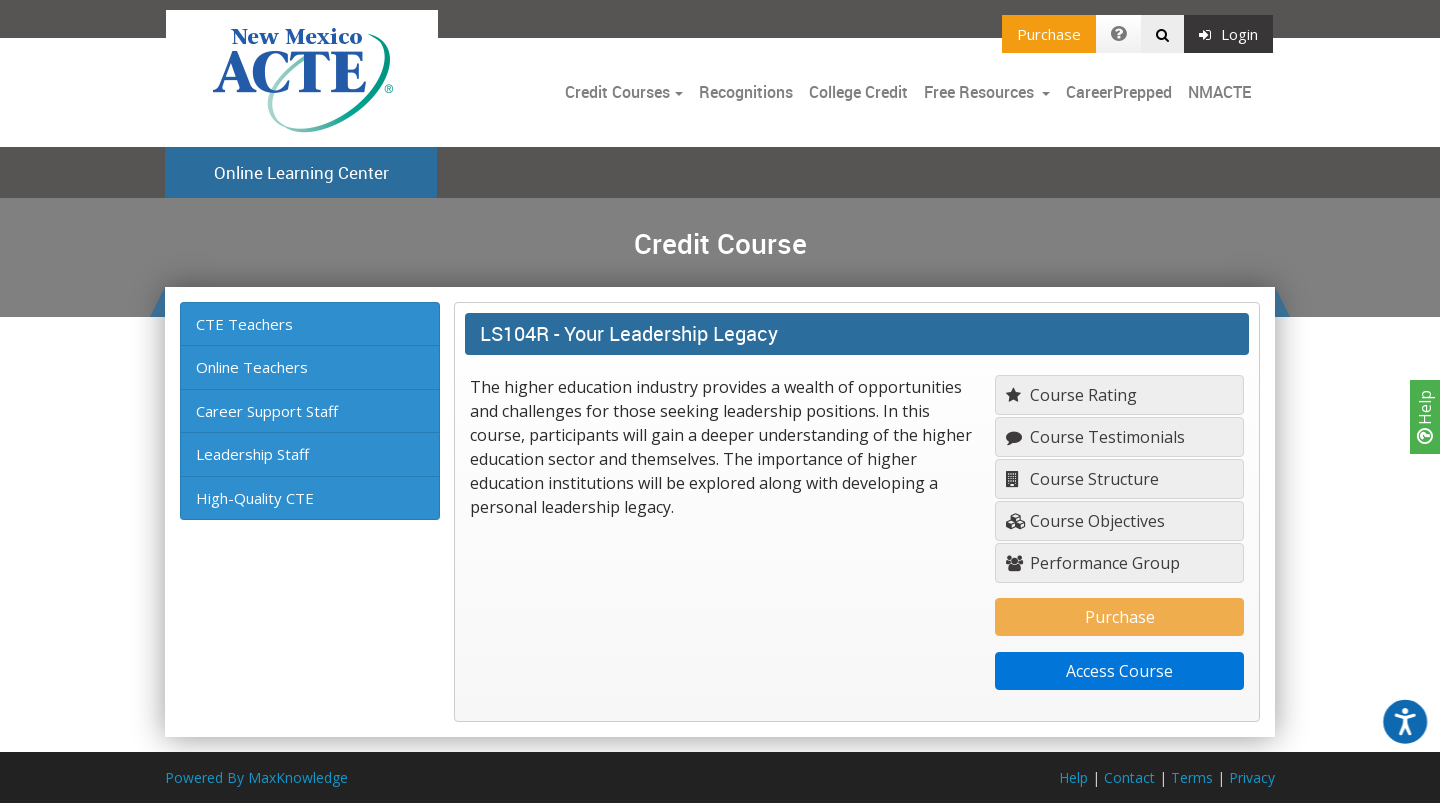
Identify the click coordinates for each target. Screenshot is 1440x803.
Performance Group (1093, 563)
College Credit (858, 92)
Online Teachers (252, 367)
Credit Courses (617, 92)
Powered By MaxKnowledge (256, 777)
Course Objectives (1085, 521)
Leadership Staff (252, 454)
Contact (1129, 777)
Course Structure (1082, 479)
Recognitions (746, 92)
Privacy (1252, 777)
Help (1425, 417)
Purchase (1049, 34)
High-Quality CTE (255, 498)
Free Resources (979, 92)
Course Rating (1071, 395)
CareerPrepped (1119, 92)
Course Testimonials (1095, 437)
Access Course (1119, 671)
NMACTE (1219, 92)
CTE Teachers (244, 324)
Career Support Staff (267, 411)
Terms (1192, 777)
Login (1228, 34)
